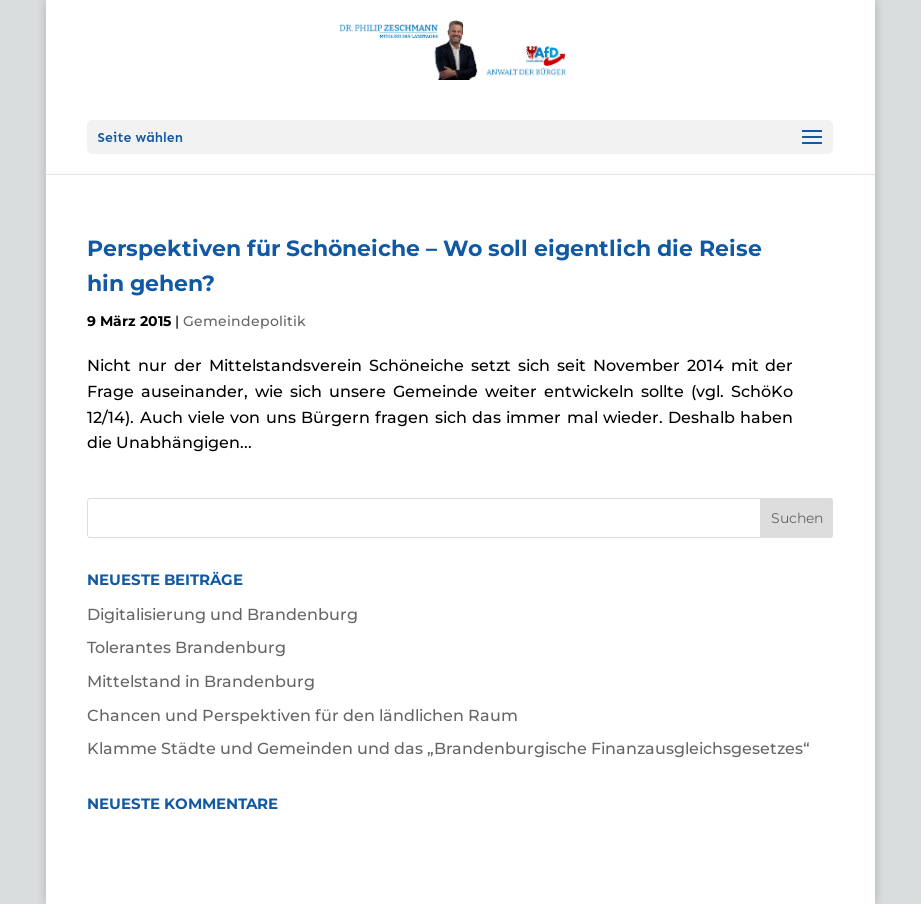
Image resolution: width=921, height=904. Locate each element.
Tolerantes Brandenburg (186, 647)
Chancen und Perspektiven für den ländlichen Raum (302, 715)
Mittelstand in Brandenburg (201, 681)
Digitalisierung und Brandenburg (222, 614)
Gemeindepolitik (244, 321)
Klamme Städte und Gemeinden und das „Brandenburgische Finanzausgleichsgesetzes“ (448, 748)
